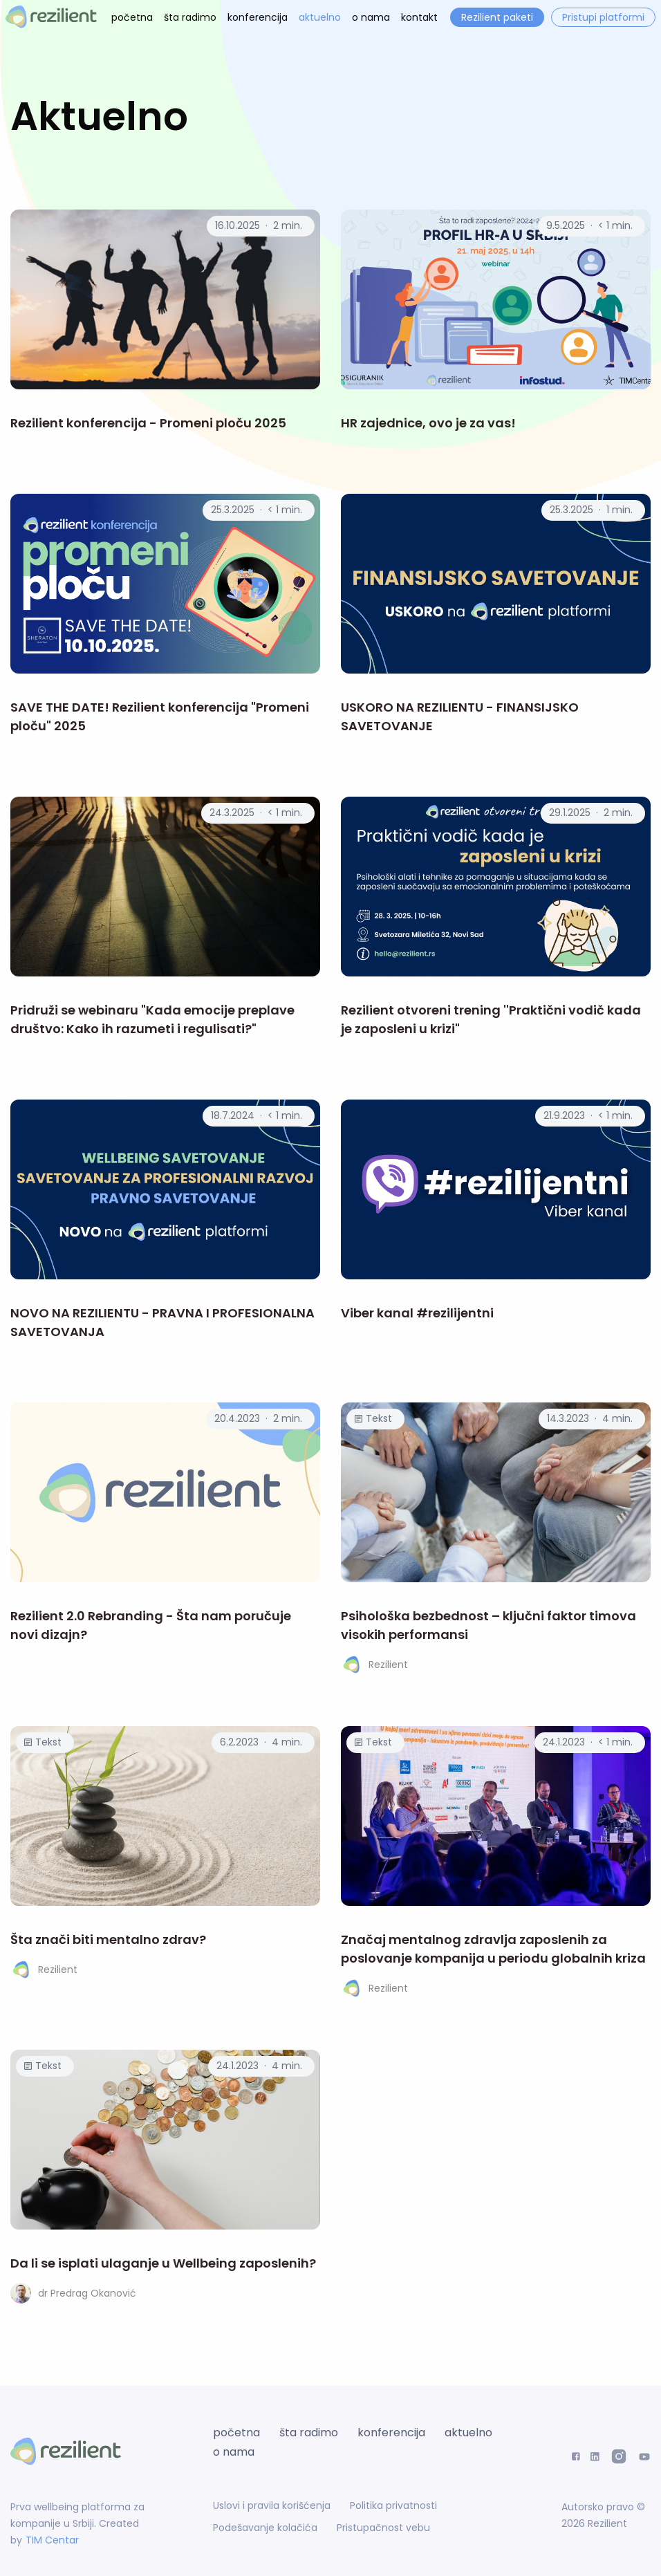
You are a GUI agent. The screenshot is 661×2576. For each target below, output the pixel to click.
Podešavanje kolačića (265, 2528)
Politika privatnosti (393, 2505)
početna (132, 17)
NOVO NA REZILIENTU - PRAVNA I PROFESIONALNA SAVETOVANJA (162, 1322)
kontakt (419, 17)
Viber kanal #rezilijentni (417, 1313)
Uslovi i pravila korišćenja (271, 2505)
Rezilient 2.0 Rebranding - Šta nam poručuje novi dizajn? (150, 1625)
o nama (371, 17)
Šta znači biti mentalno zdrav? (108, 1939)
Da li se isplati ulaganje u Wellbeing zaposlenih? (163, 2263)
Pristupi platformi (603, 17)
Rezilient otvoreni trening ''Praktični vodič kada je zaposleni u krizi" (491, 1019)
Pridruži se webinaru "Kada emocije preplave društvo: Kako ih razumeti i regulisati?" (152, 1019)
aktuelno (320, 17)
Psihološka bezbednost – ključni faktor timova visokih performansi (488, 1625)
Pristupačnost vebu (383, 2528)
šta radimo (190, 17)
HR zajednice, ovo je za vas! (428, 423)
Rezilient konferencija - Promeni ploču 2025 (148, 423)
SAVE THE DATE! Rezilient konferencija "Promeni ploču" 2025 (159, 716)
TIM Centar (52, 2540)
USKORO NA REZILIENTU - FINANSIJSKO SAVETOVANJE (460, 716)
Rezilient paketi (497, 17)
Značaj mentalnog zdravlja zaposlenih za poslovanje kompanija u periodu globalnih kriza (493, 1949)
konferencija (257, 17)
